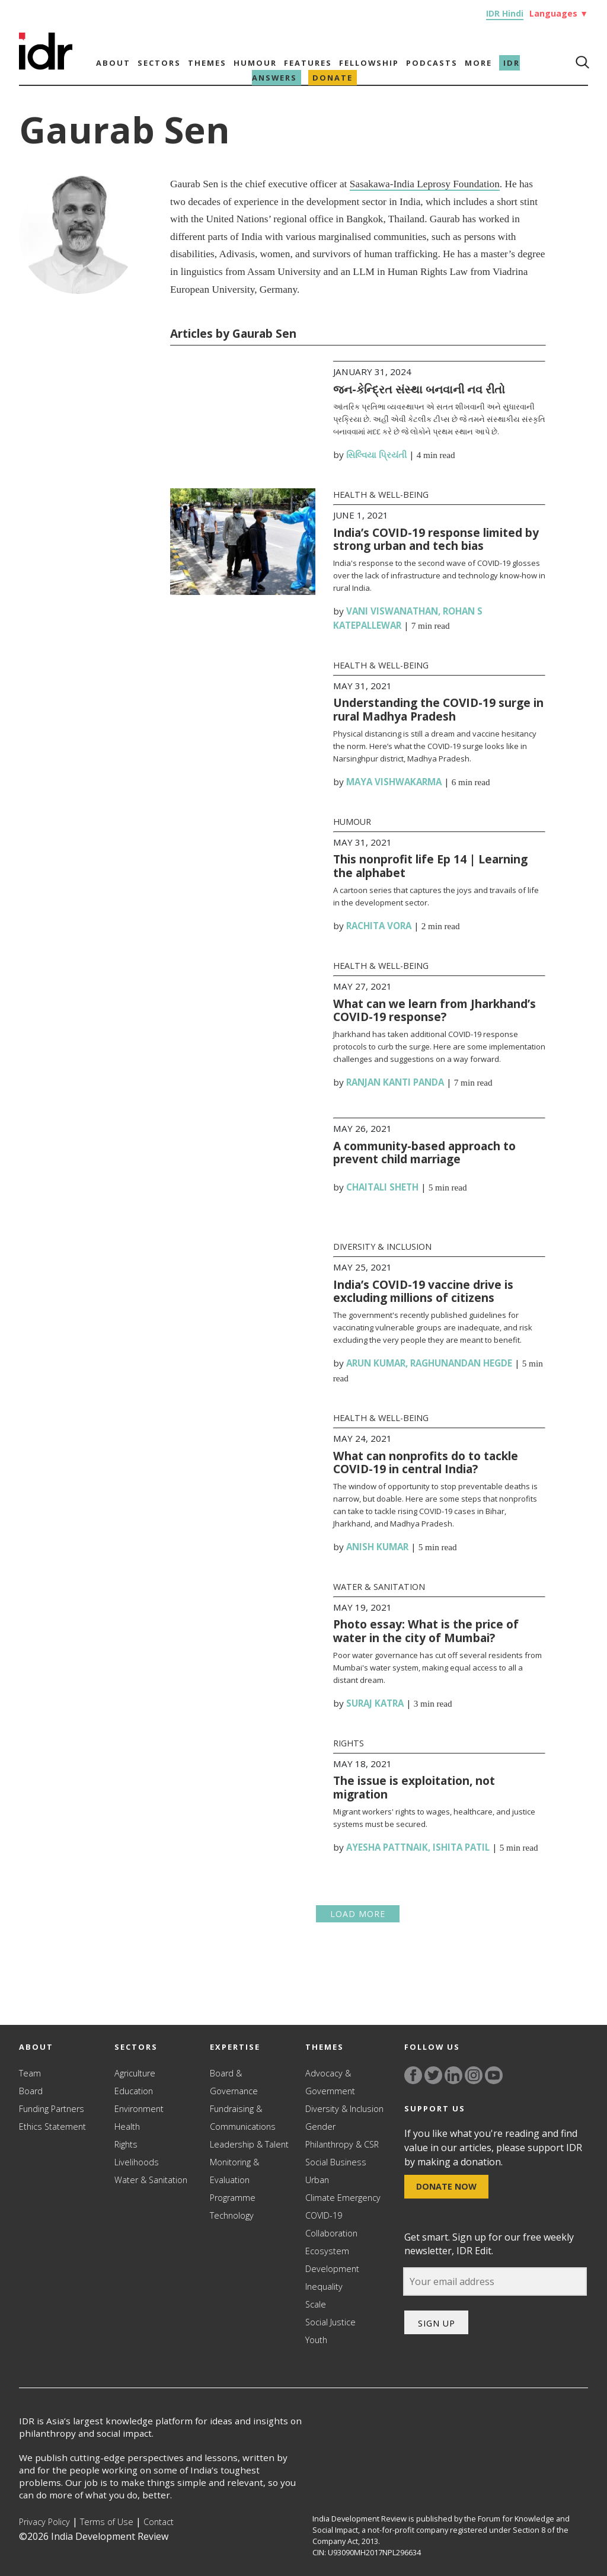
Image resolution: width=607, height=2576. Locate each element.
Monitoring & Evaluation (234, 2170)
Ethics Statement (52, 2126)
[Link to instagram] (474, 2075)
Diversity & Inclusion (382, 1246)
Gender (320, 2126)
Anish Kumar (377, 1547)
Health (127, 2126)
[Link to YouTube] (494, 2075)
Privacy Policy (44, 2521)
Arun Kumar (375, 1363)
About (113, 62)
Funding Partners (51, 2108)
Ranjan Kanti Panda (395, 1082)
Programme (232, 2197)
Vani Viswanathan (392, 611)
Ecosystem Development (332, 2259)
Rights (348, 1743)
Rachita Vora (378, 926)
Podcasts (432, 62)
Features (308, 62)
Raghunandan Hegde (461, 1363)
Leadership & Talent (249, 2144)
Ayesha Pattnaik (387, 1847)
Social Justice (330, 2322)
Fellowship (369, 62)
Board (31, 2091)
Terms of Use (106, 2521)
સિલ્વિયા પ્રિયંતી (376, 454)
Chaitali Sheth (382, 1187)
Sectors (159, 62)
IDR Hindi (504, 13)
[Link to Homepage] (45, 66)
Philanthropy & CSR (342, 2144)
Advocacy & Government (330, 2082)
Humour (255, 62)
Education (133, 2091)
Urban (317, 2179)
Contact (158, 2521)
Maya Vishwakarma (394, 782)
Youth (316, 2339)
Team (30, 2073)
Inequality (324, 2286)
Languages (558, 13)
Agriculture (134, 2073)
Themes (207, 62)
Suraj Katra (375, 1703)
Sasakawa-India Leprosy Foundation (425, 184)
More (478, 62)
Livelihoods (136, 2162)
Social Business (335, 2162)
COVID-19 (323, 2215)
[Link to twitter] (433, 2075)
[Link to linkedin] (453, 2075)
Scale (315, 2304)
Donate (332, 77)
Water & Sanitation (379, 1586)
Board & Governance (234, 2082)
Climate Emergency (343, 2197)
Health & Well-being (381, 494)
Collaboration (331, 2233)
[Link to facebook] (413, 2075)
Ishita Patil (461, 1847)
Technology (232, 2215)
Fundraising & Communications (243, 2117)
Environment (139, 2108)
